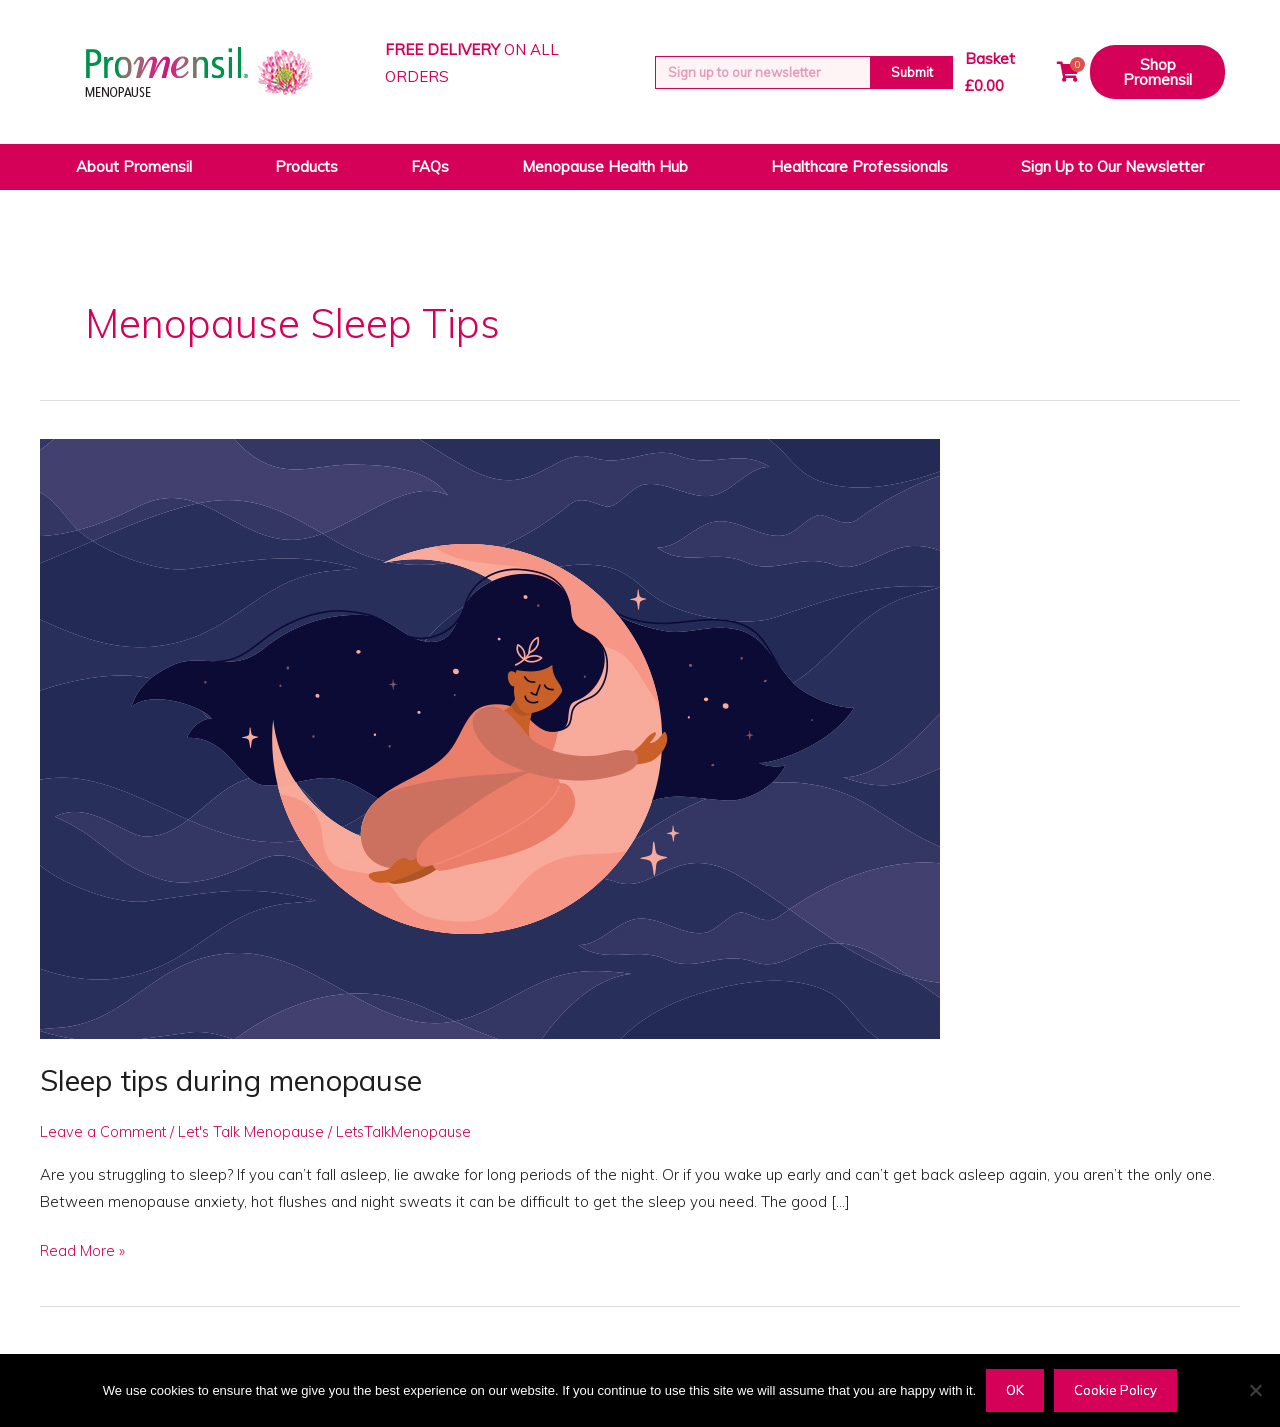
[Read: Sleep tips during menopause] (490, 736)
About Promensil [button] (139, 167)
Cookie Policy (1115, 1390)
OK (1015, 1390)
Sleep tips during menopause (239, 1080)
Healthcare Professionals (859, 166)
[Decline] (1255, 1390)
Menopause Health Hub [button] (610, 167)
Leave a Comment (104, 1131)
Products (306, 166)
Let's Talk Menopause (255, 1131)
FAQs (430, 166)
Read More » (83, 1248)
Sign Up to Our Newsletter (1112, 166)
